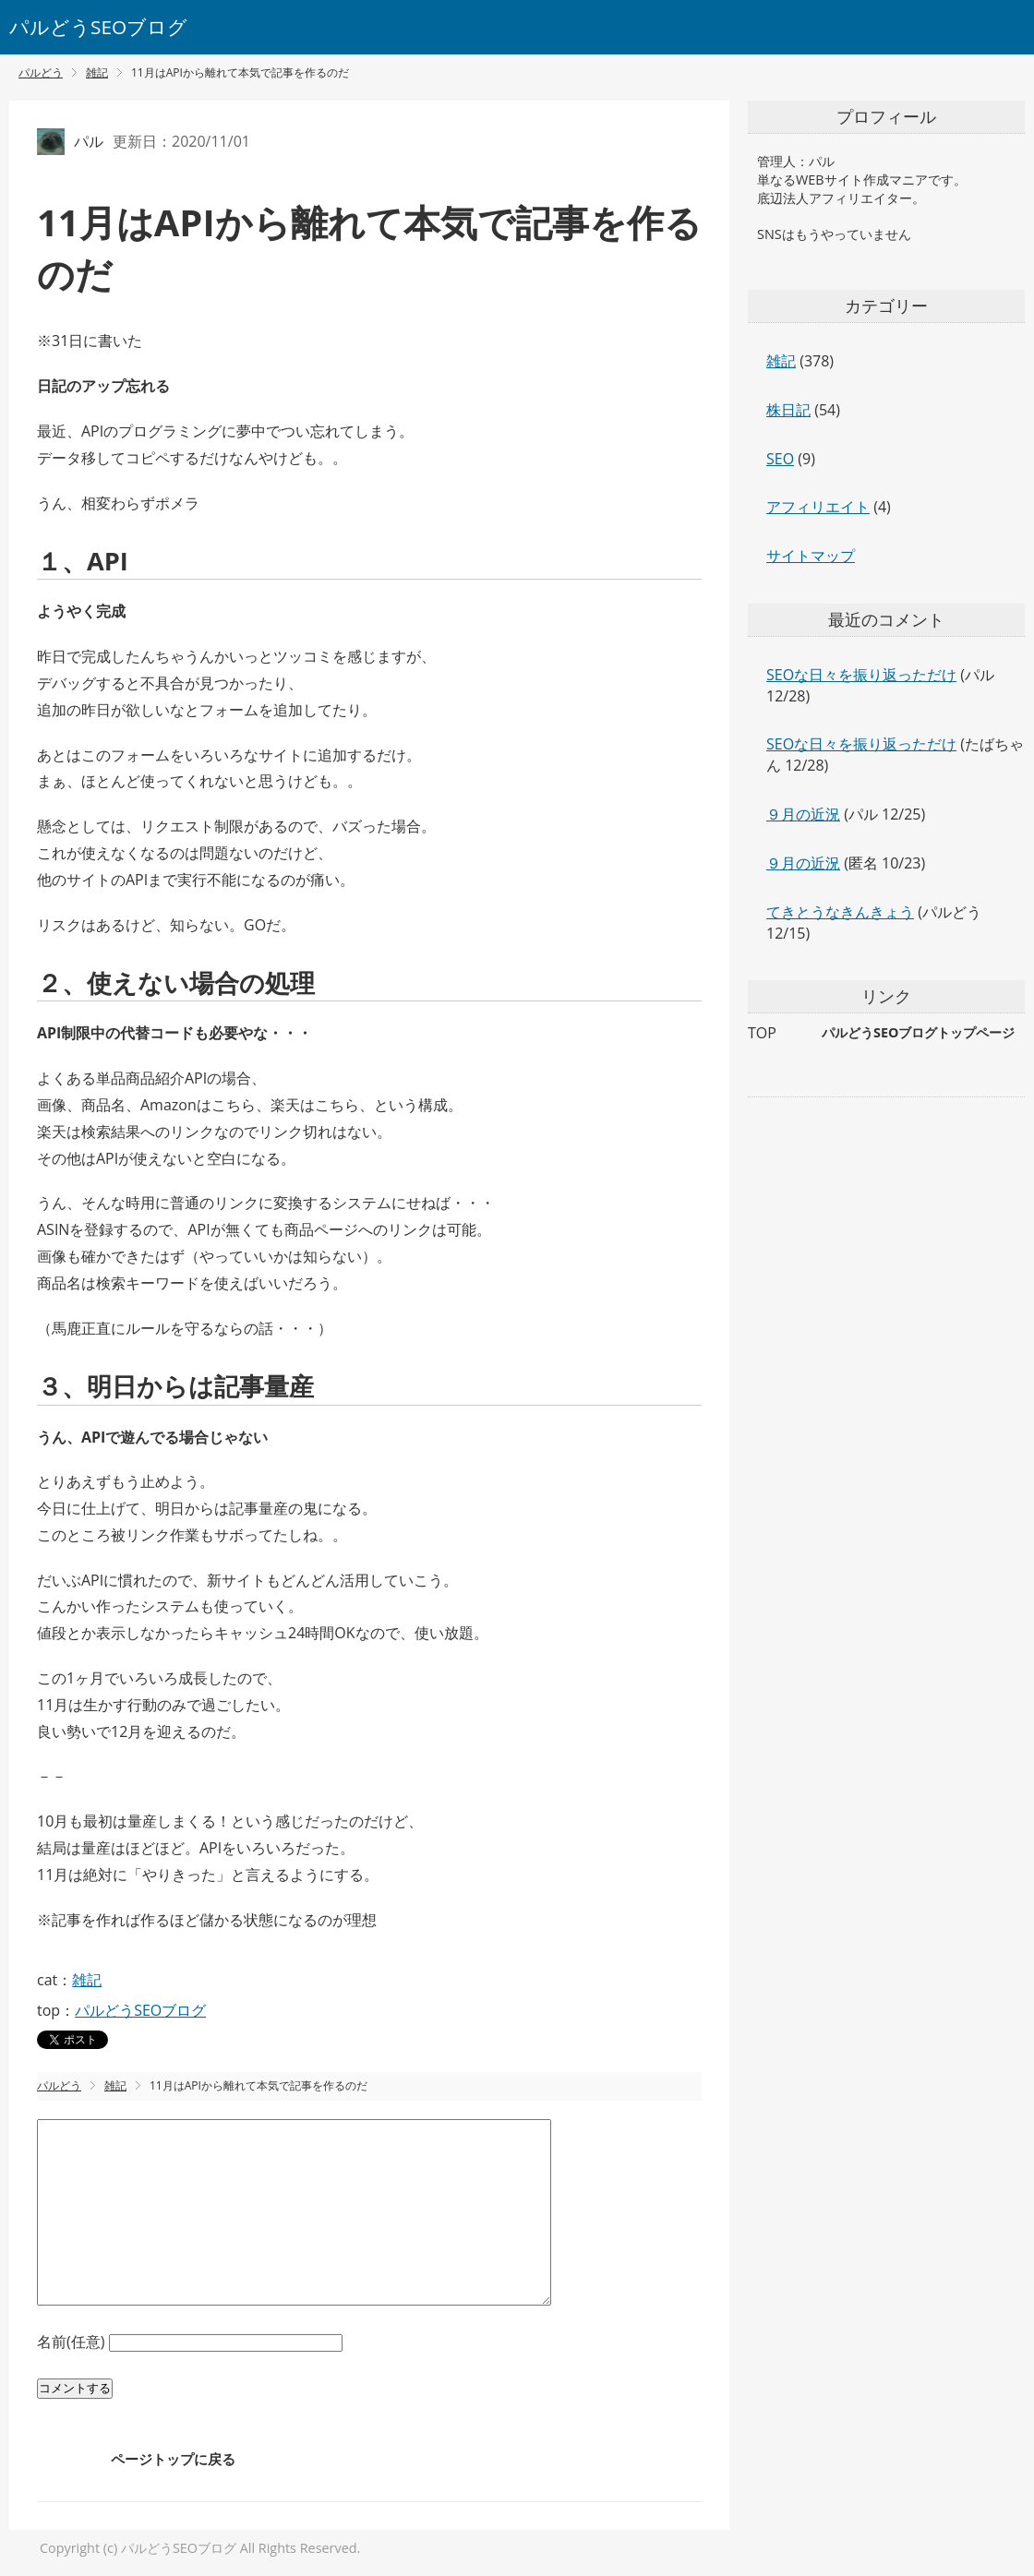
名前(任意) (73, 2341)
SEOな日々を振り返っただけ (861, 675)
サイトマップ (810, 555)
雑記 (87, 1980)
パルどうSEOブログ (98, 27)
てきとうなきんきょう (840, 912)
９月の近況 (803, 814)
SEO (780, 459)
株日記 (788, 410)
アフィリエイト (818, 507)
